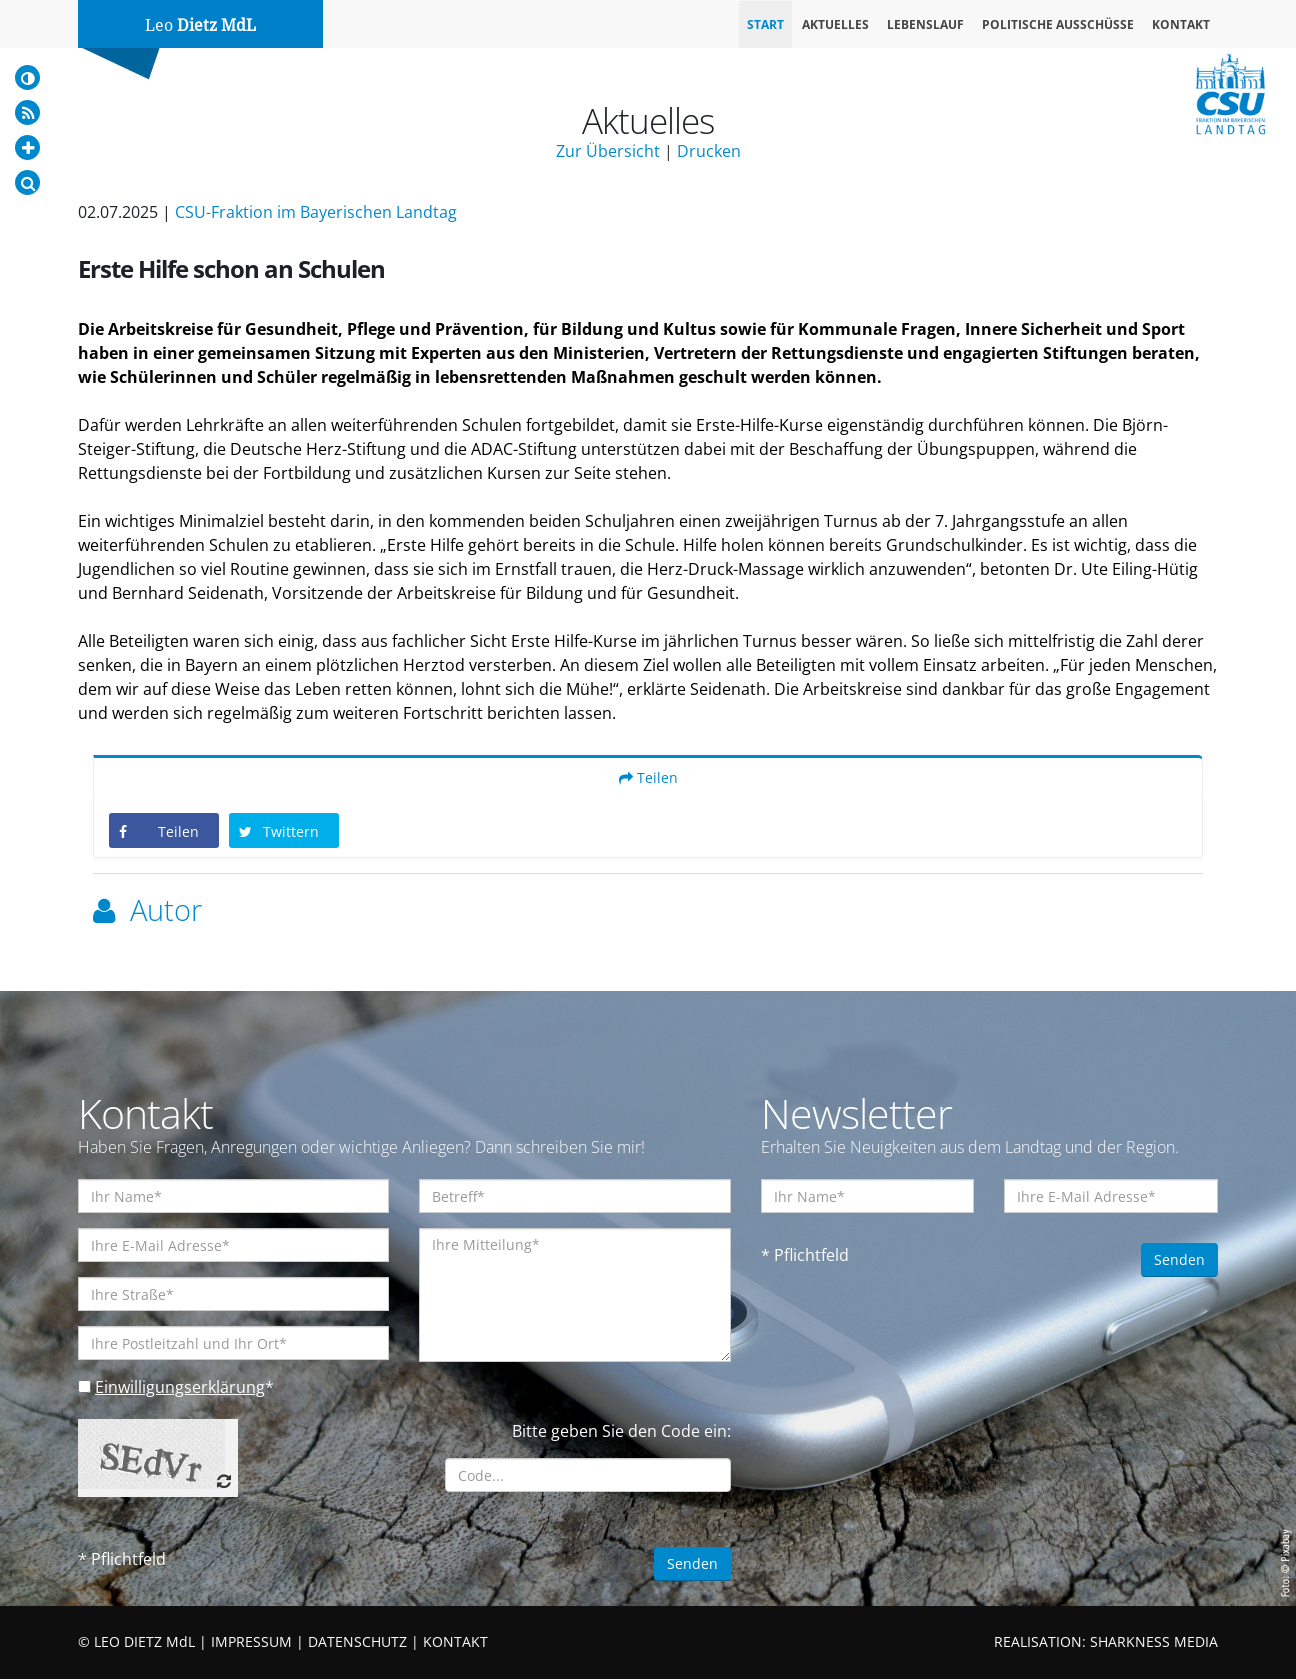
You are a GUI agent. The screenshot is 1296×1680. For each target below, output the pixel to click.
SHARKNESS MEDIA (1154, 1642)
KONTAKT (455, 1642)
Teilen (648, 778)
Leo (200, 25)
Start (765, 24)
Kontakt (1181, 24)
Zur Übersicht (608, 151)
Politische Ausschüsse (1058, 24)
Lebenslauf (925, 24)
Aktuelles (835, 24)
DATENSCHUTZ (357, 1642)
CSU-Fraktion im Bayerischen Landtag (316, 212)
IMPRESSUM (251, 1642)
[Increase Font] (27, 147)
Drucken (709, 151)
